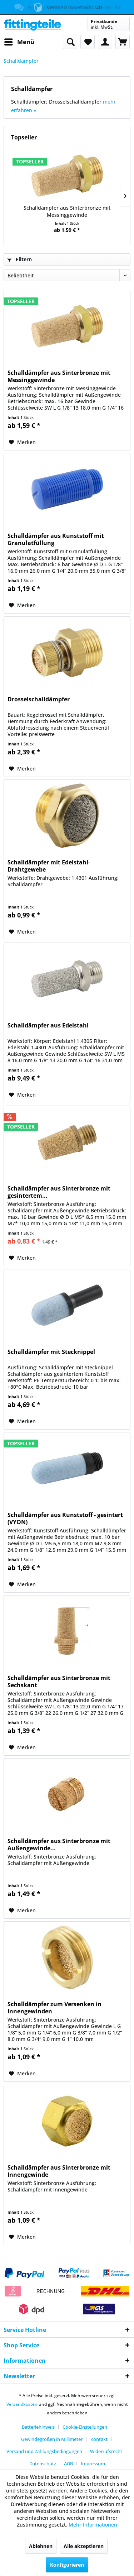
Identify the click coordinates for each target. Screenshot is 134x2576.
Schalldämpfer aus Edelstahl (48, 1025)
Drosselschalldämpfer (39, 699)
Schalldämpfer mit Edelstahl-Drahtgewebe (49, 866)
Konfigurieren (67, 2564)
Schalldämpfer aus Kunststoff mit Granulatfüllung (56, 539)
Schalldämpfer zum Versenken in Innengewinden (54, 2007)
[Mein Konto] (105, 42)
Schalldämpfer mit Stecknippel (51, 1352)
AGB (68, 2463)
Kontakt (99, 2439)
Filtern (20, 259)
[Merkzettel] (87, 42)
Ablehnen (41, 2546)
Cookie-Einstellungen (85, 2427)
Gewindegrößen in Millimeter (52, 2439)
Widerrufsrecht (106, 2451)
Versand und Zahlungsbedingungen (44, 2451)
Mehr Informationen (93, 2524)
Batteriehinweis (38, 2427)
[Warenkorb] (122, 42)
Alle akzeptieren (84, 2546)
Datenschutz (42, 2463)
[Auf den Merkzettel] (22, 442)
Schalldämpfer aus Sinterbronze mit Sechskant (59, 1681)
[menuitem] (19, 42)
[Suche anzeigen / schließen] (70, 42)
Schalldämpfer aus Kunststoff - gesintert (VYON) (65, 1518)
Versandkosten (22, 2404)
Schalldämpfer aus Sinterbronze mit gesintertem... (59, 1192)
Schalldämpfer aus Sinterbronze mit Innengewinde (59, 2171)
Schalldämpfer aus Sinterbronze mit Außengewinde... (59, 1844)
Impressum (93, 2463)
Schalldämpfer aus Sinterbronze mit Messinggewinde (67, 211)
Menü (19, 41)
